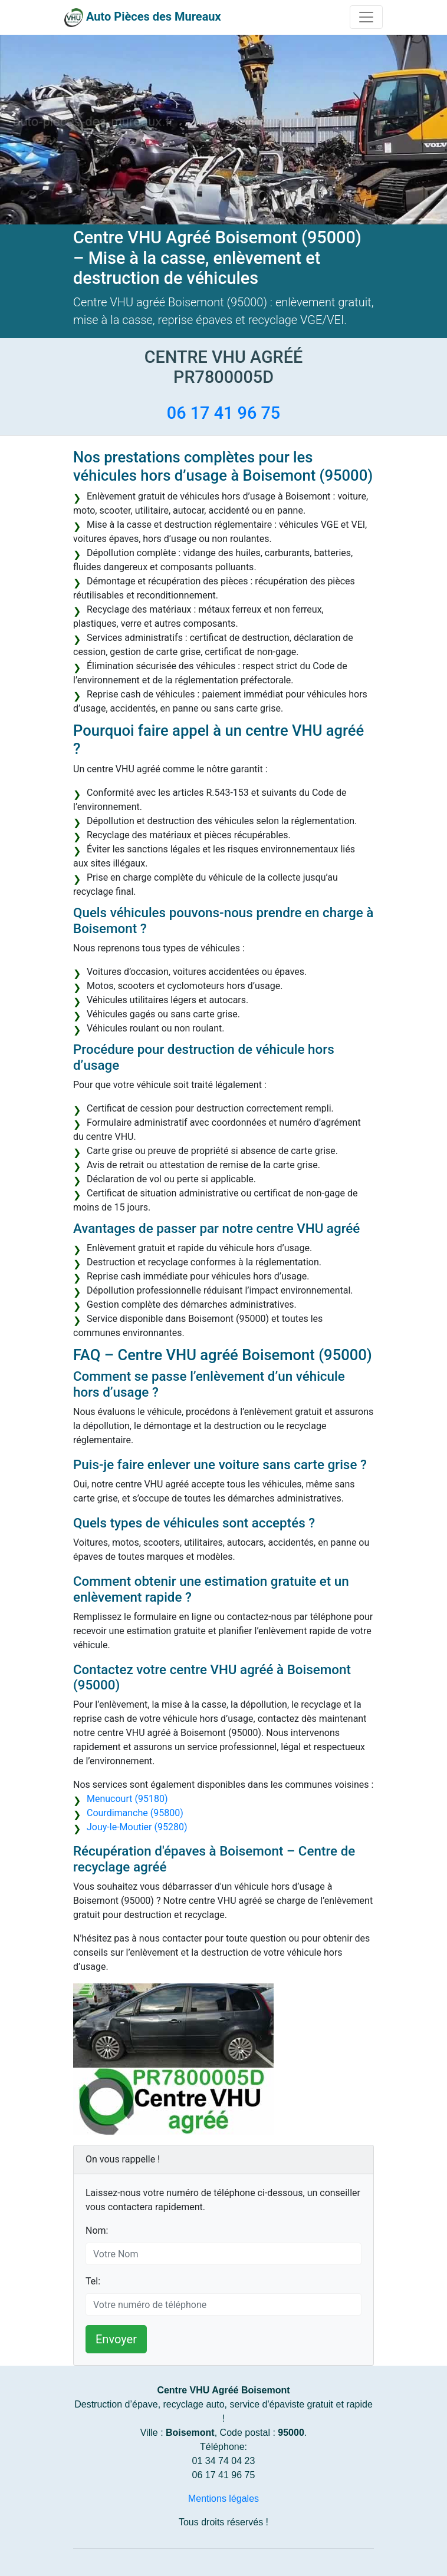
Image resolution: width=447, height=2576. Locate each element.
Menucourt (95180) (127, 1798)
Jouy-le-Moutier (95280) (137, 1827)
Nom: (97, 2230)
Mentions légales (223, 2499)
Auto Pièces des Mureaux (153, 16)
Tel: (93, 2281)
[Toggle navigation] (366, 17)
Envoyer (116, 2339)
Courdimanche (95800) (135, 1812)
